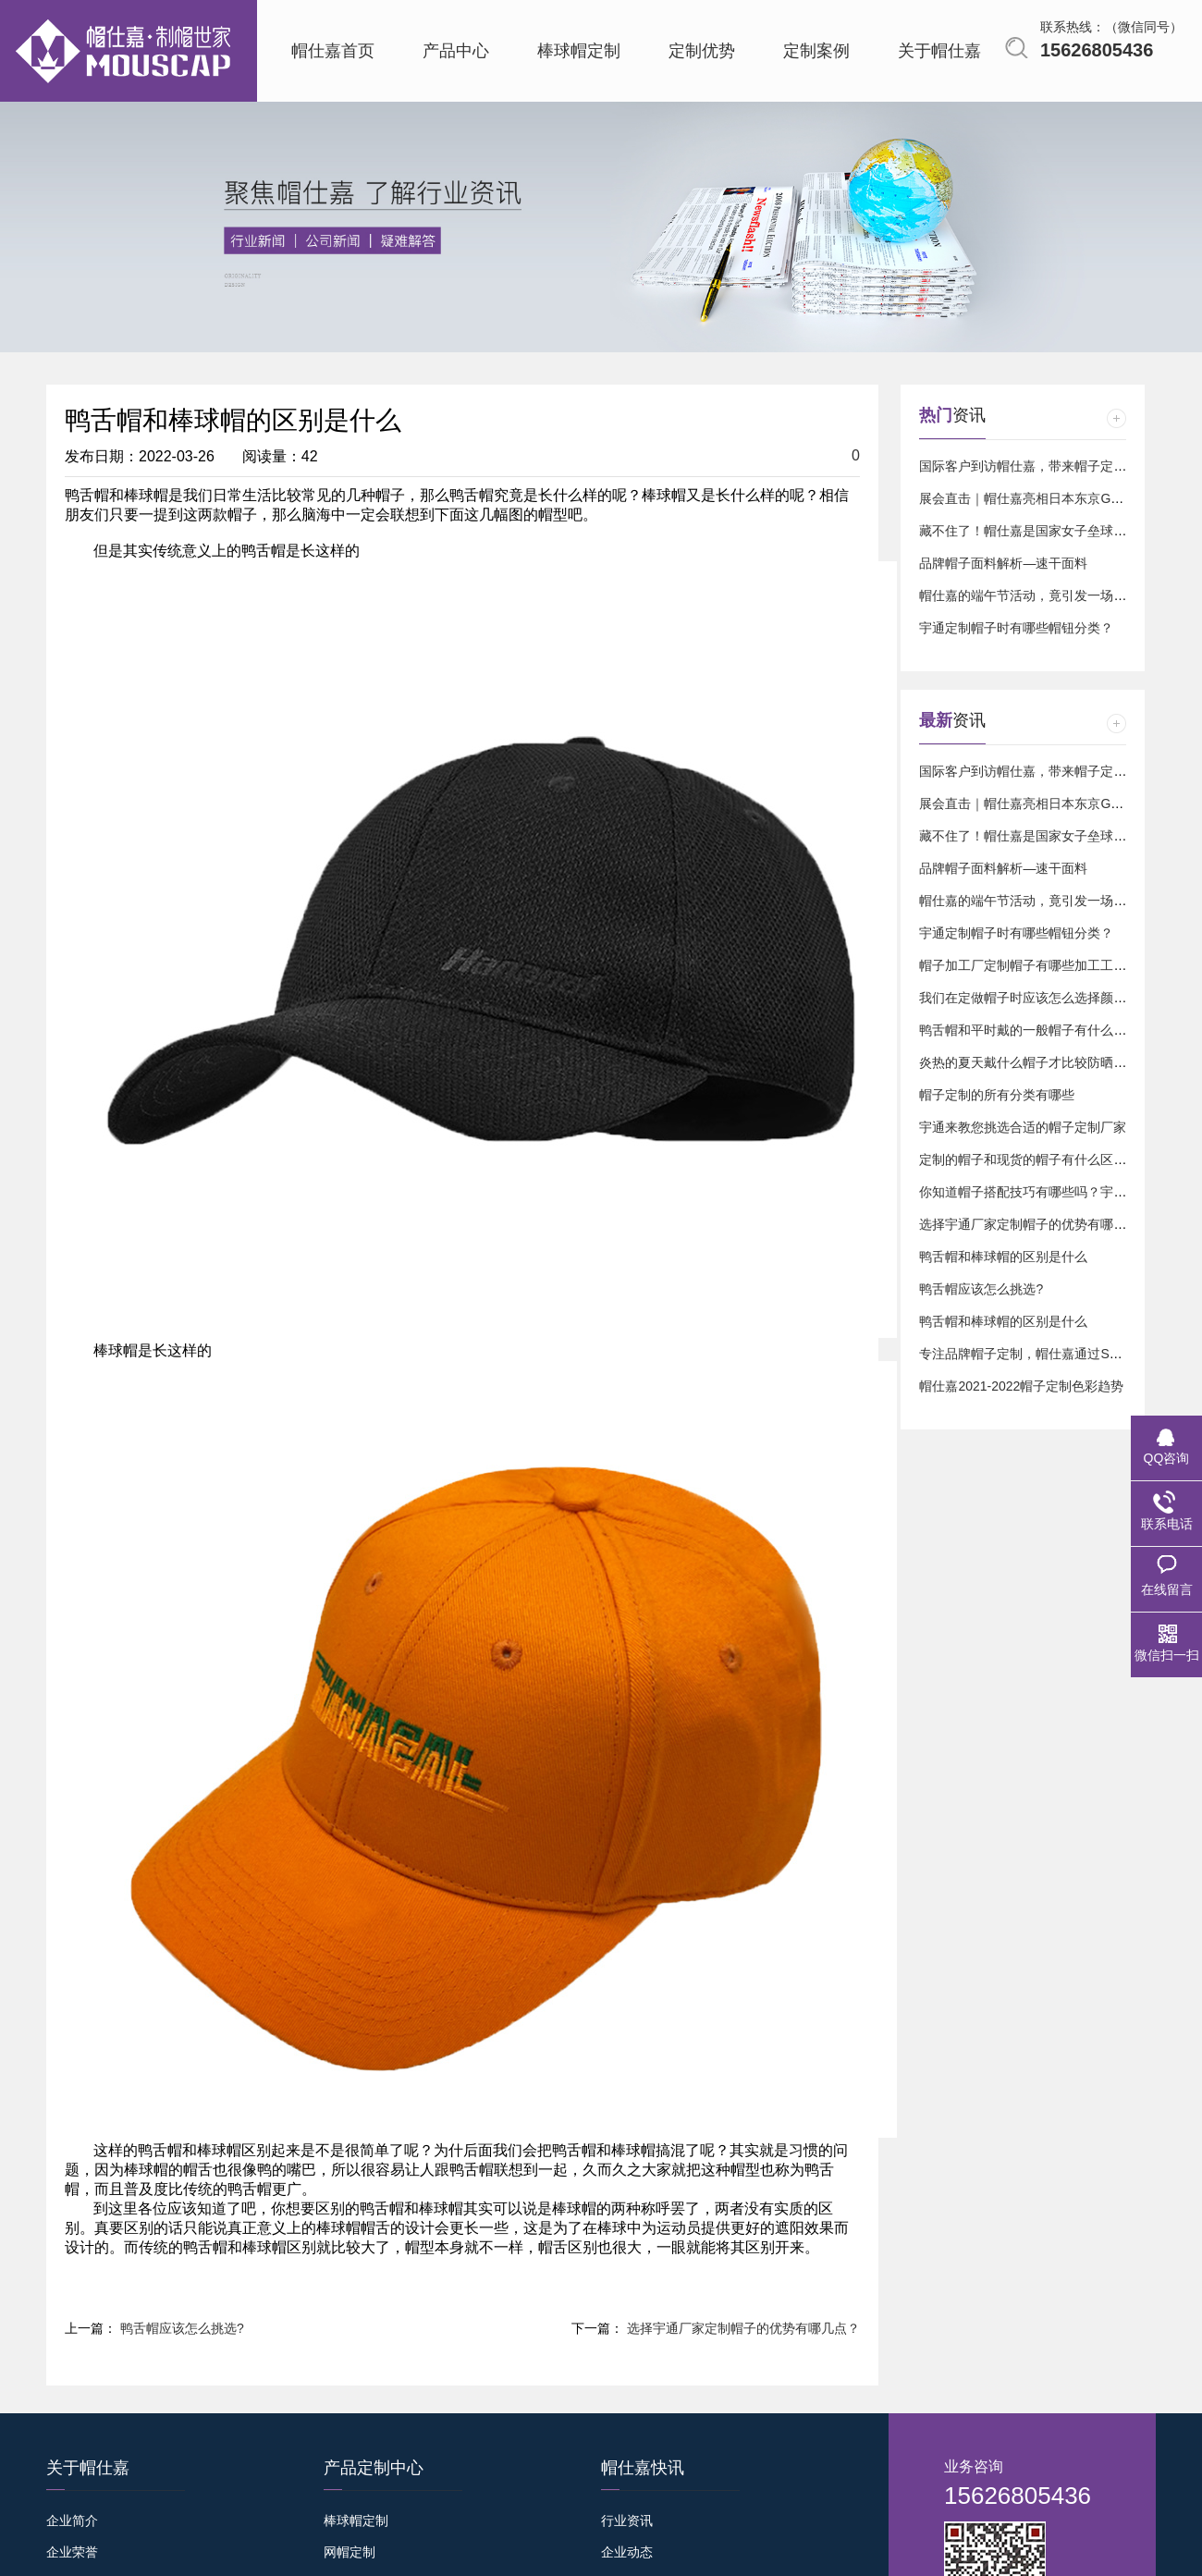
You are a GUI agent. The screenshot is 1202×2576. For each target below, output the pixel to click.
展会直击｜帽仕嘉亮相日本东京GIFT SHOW (1046, 498)
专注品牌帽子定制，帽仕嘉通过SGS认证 (1036, 1353)
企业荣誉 (72, 2551)
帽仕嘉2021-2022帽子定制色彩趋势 (1021, 1386)
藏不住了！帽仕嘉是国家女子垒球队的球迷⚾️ (1050, 530)
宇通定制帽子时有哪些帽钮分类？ (1016, 627)
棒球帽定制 (356, 2520)
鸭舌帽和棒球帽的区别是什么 (1003, 1256)
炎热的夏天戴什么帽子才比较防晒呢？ (1029, 1062)
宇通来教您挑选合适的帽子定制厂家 (1022, 1127)
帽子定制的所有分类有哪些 (996, 1094)
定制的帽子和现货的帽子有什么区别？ (1029, 1159)
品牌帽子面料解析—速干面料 (1003, 563)
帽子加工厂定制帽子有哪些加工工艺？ (1029, 965)
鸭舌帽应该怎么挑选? (182, 2328)
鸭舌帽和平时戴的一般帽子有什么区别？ (1035, 1030)
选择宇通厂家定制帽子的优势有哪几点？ (743, 2328)
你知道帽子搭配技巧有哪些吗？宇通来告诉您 (1048, 1191)
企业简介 (72, 2520)
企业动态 (627, 2551)
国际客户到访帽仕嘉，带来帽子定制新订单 (1042, 466)
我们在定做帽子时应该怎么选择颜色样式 (1035, 997)
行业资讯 (627, 2520)
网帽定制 (349, 2551)
